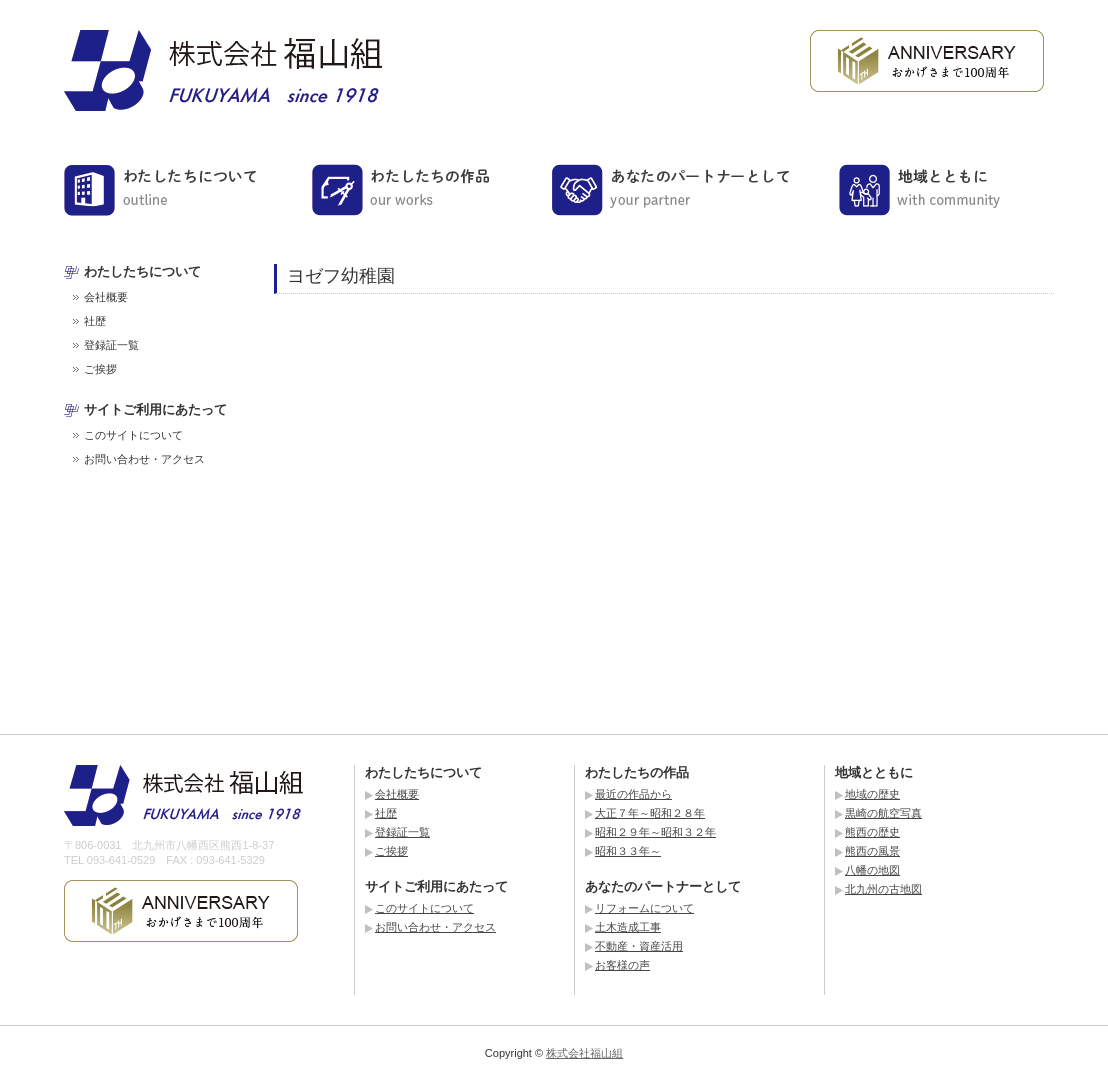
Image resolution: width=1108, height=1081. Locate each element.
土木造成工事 (628, 927)
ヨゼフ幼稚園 (341, 276)
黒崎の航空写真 (883, 813)
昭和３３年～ (628, 851)
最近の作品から (633, 794)
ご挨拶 (100, 369)
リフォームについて (644, 908)
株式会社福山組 (584, 1053)
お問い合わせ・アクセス (144, 459)
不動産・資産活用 (639, 946)
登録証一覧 (111, 345)
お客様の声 (622, 965)
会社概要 (106, 297)
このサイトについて (133, 435)
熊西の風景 (872, 851)
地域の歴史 (872, 794)
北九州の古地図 (883, 889)
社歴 (95, 321)
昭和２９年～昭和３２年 (655, 832)
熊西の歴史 (872, 832)
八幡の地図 (872, 870)
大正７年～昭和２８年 (650, 813)
